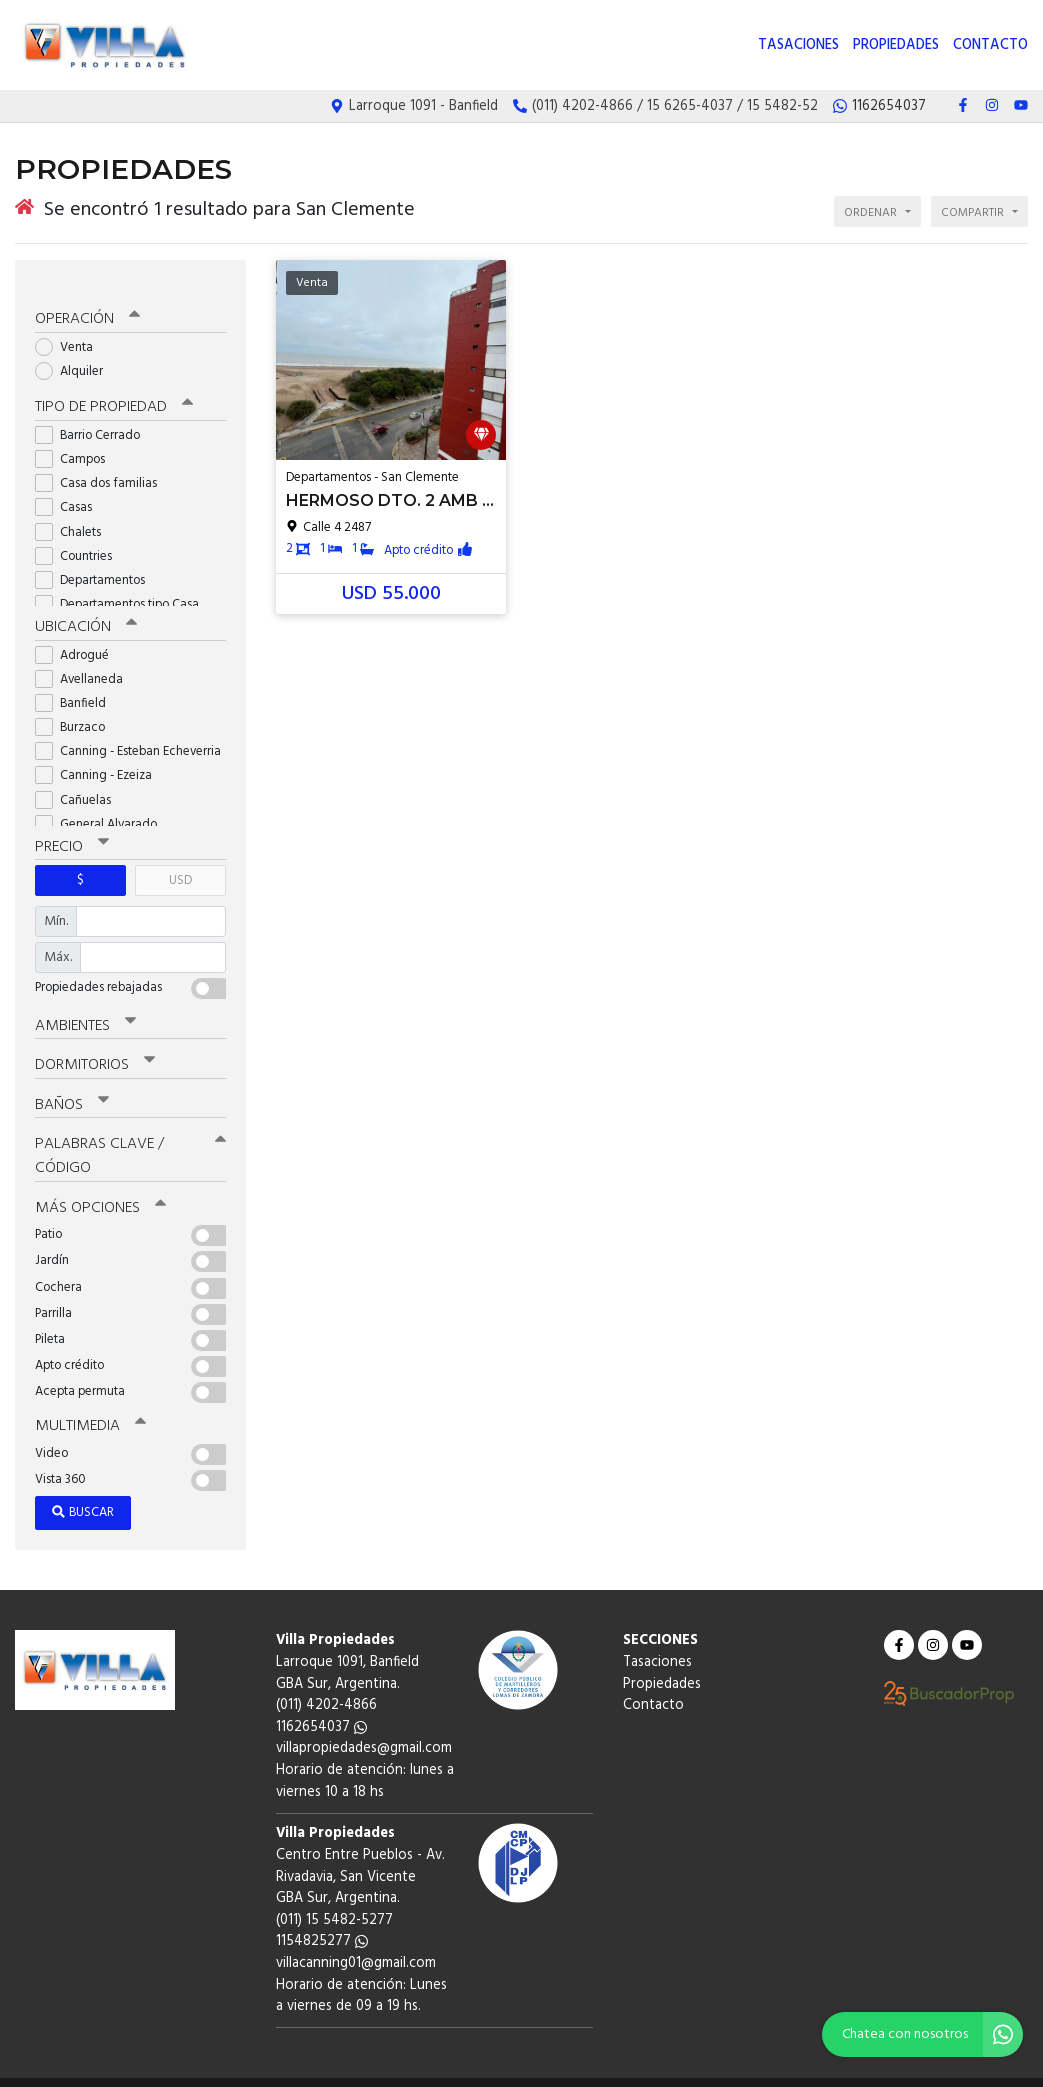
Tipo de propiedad (112, 389)
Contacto (990, 45)
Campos (76, 440)
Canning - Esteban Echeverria (130, 731)
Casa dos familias (102, 464)
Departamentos (96, 561)
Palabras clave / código (130, 1133)
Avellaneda (85, 659)
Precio (71, 827)
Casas (70, 488)
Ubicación (85, 608)
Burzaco (76, 707)
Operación (87, 301)
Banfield (77, 683)
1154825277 (322, 1917)
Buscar (83, 1488)
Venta (70, 328)
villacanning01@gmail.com (356, 1938)
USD (180, 860)
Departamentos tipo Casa (123, 585)
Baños (72, 1083)
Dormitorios (94, 1044)
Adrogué (78, 635)
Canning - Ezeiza (100, 756)
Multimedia (89, 1402)
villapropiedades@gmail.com (364, 1724)
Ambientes (85, 1005)
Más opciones (99, 1184)
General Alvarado (102, 804)
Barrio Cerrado (94, 416)
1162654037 (321, 1702)
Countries (80, 537)
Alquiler (75, 352)
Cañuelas (79, 780)
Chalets (74, 512)
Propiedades (896, 45)
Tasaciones (798, 45)
